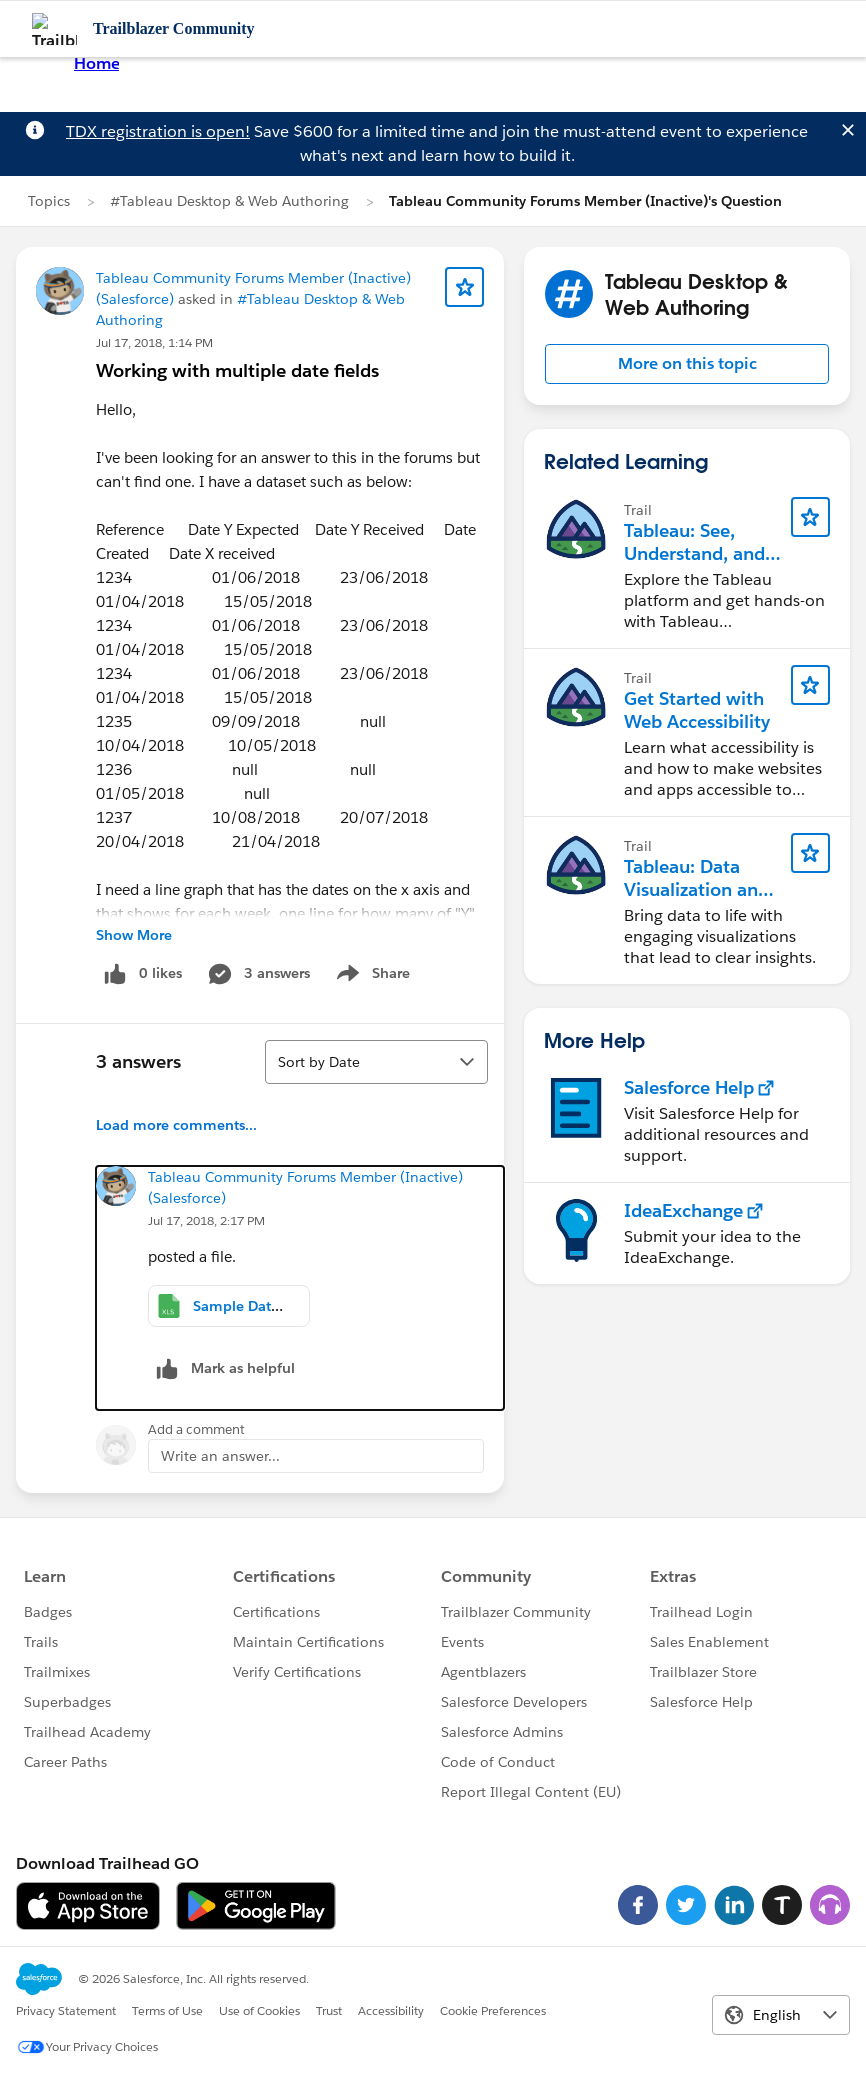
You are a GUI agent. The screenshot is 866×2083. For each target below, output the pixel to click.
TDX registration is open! (158, 131)
